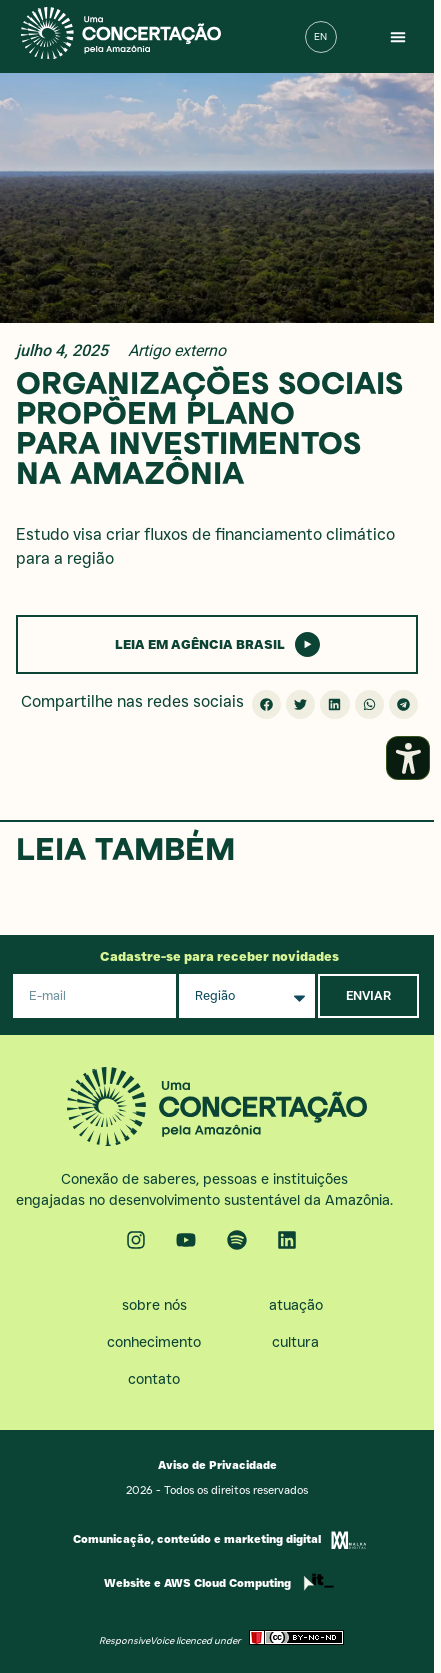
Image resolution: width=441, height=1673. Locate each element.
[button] (398, 37)
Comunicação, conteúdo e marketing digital (197, 1539)
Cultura (295, 1342)
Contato (154, 1379)
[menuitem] (321, 37)
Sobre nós (154, 1305)
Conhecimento (154, 1342)
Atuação (296, 1305)
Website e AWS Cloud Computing (197, 1583)
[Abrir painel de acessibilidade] (408, 758)
